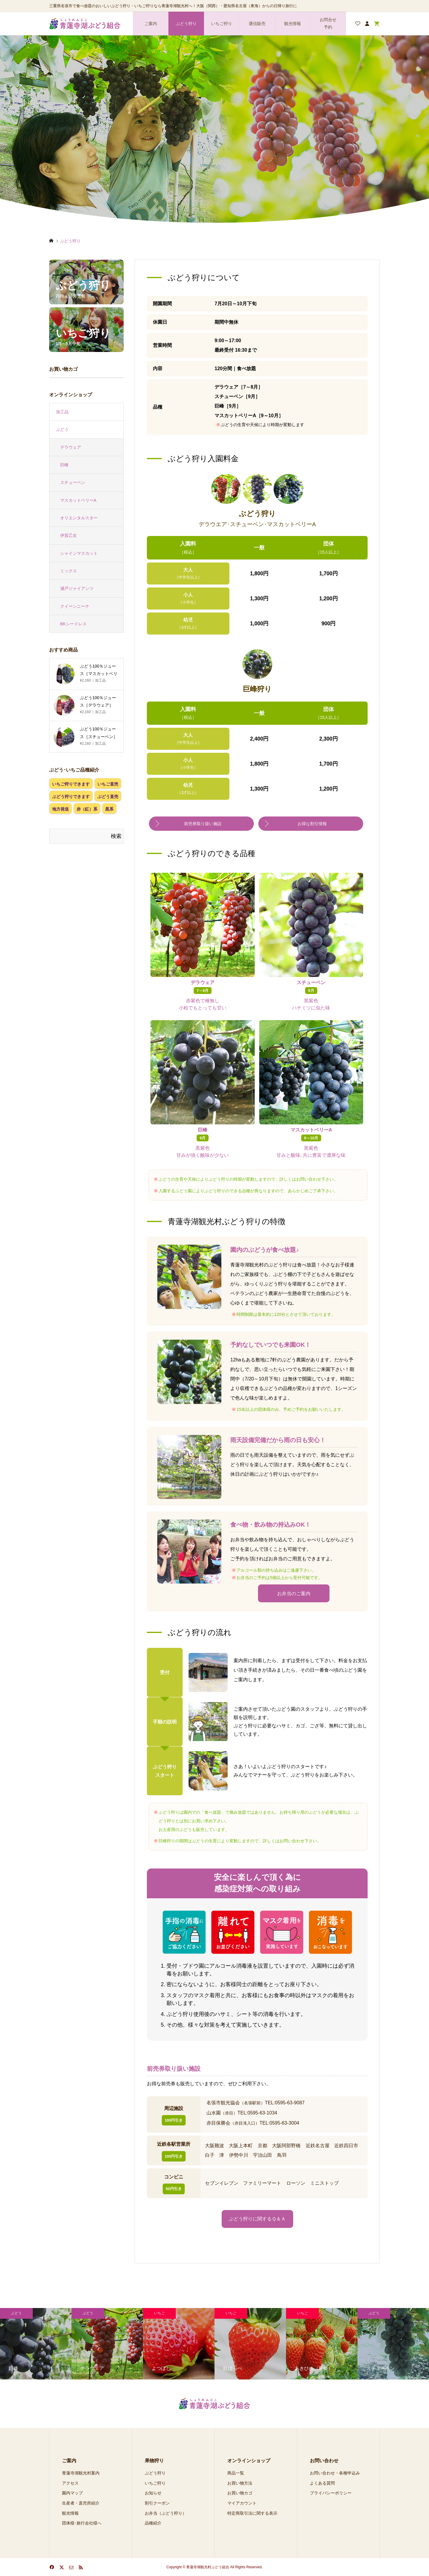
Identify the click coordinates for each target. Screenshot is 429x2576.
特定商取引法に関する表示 (252, 2513)
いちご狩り (221, 23)
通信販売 (257, 23)
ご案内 (150, 23)
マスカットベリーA (78, 500)
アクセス (70, 2483)
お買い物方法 (239, 2483)
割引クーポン (157, 2503)
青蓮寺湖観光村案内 (81, 2473)
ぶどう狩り (186, 23)
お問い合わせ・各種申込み (335, 2473)
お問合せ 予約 (328, 23)
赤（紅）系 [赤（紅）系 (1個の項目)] (87, 809)
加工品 (62, 411)
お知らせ (153, 2493)
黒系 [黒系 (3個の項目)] (109, 809)
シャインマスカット (79, 553)
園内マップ (72, 2493)
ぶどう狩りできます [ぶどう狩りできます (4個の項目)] (71, 796)
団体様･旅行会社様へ (82, 2523)
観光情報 (292, 23)
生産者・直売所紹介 (81, 2503)
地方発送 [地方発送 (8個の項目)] (60, 809)
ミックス (68, 570)
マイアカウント (242, 2503)
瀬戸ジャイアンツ (77, 588)
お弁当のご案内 (293, 1593)
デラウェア (70, 447)
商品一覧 (235, 2473)
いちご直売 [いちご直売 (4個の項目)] (107, 784)
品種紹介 (153, 2523)
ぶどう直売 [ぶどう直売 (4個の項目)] (107, 796)
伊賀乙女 (68, 535)
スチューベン (72, 482)
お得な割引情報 (312, 823)
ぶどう (62, 429)
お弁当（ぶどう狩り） (165, 2513)
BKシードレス (73, 623)
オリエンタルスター (79, 517)
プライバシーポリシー (331, 2493)
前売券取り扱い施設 (203, 823)
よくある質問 (322, 2483)
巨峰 (64, 464)
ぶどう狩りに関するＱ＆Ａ (257, 2218)
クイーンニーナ (74, 606)
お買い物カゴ (239, 2493)
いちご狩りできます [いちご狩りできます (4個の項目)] (71, 784)
